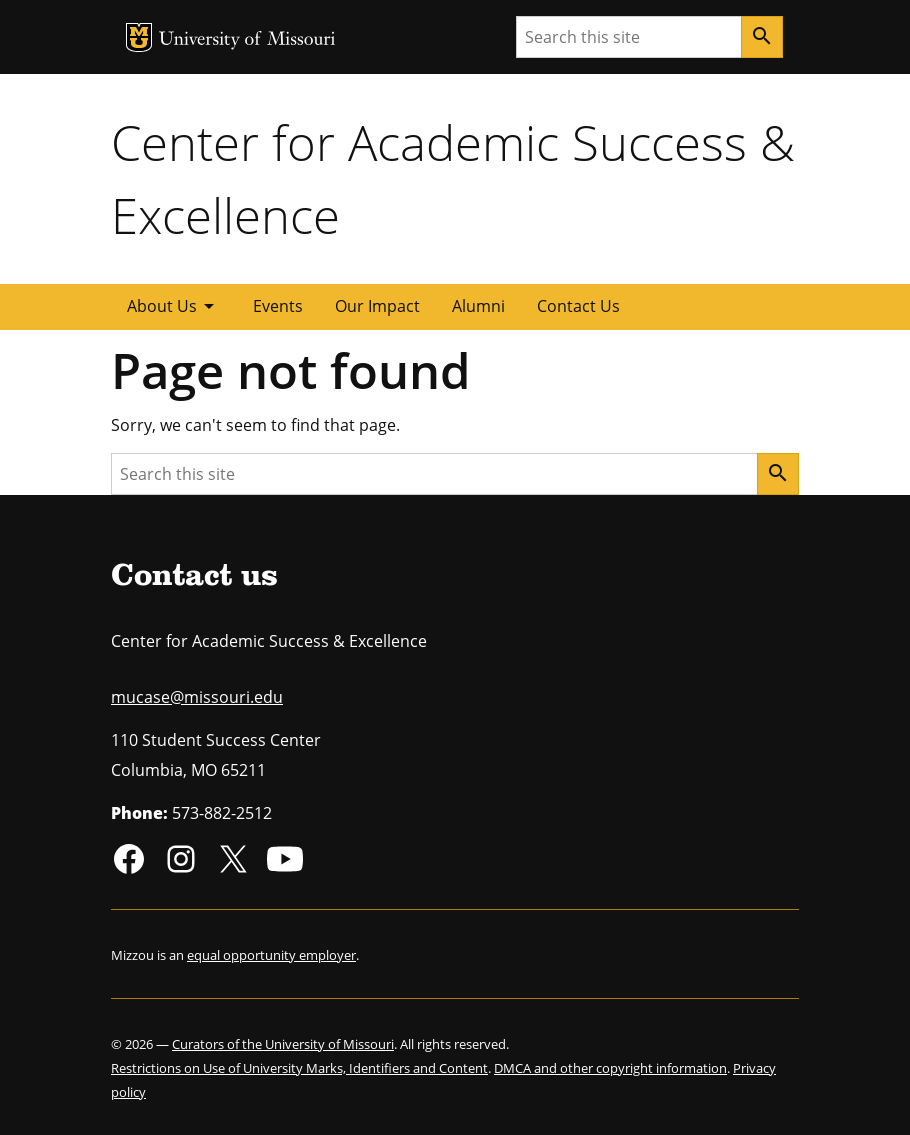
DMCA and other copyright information (610, 1068)
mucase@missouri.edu (197, 697)
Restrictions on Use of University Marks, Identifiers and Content (299, 1068)
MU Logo (139, 37)
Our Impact (377, 306)
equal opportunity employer (271, 955)
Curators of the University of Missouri (283, 1044)
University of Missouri (247, 40)
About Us (174, 306)
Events (278, 306)
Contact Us (578, 306)
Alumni (478, 306)
